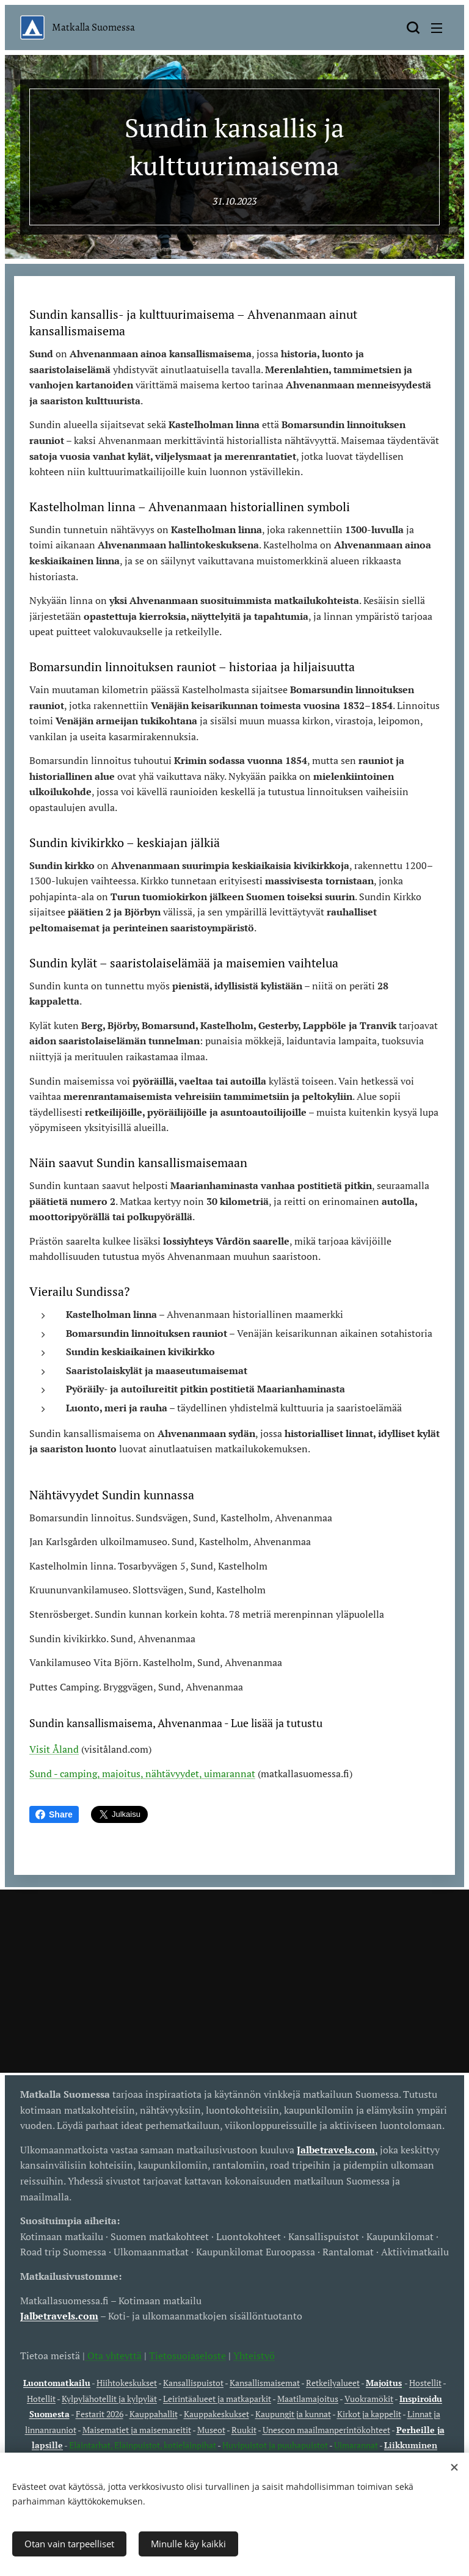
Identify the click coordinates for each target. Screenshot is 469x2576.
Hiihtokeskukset (126, 2383)
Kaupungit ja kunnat (293, 2414)
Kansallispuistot (193, 2383)
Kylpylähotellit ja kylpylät (109, 2398)
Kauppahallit (153, 2414)
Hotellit (41, 2398)
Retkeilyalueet (333, 2383)
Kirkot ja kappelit (369, 2414)
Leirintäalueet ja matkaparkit (217, 2398)
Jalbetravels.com (59, 2316)
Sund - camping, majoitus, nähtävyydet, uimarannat (142, 1773)
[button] (412, 27)
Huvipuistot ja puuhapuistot (275, 2445)
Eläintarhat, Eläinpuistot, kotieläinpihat (143, 2445)
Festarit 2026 (99, 2414)
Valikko (436, 28)
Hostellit (425, 2383)
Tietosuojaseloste (187, 2355)
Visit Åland (54, 1749)
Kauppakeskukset (216, 2414)
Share (54, 1814)
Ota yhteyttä (113, 2355)
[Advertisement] (234, 1981)
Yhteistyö (254, 2355)
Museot (211, 2430)
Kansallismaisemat (265, 2383)
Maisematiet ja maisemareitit (136, 2430)
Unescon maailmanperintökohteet (326, 2430)
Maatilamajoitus (307, 2398)
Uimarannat (356, 2445)
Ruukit (243, 2430)
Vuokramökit (368, 2398)
